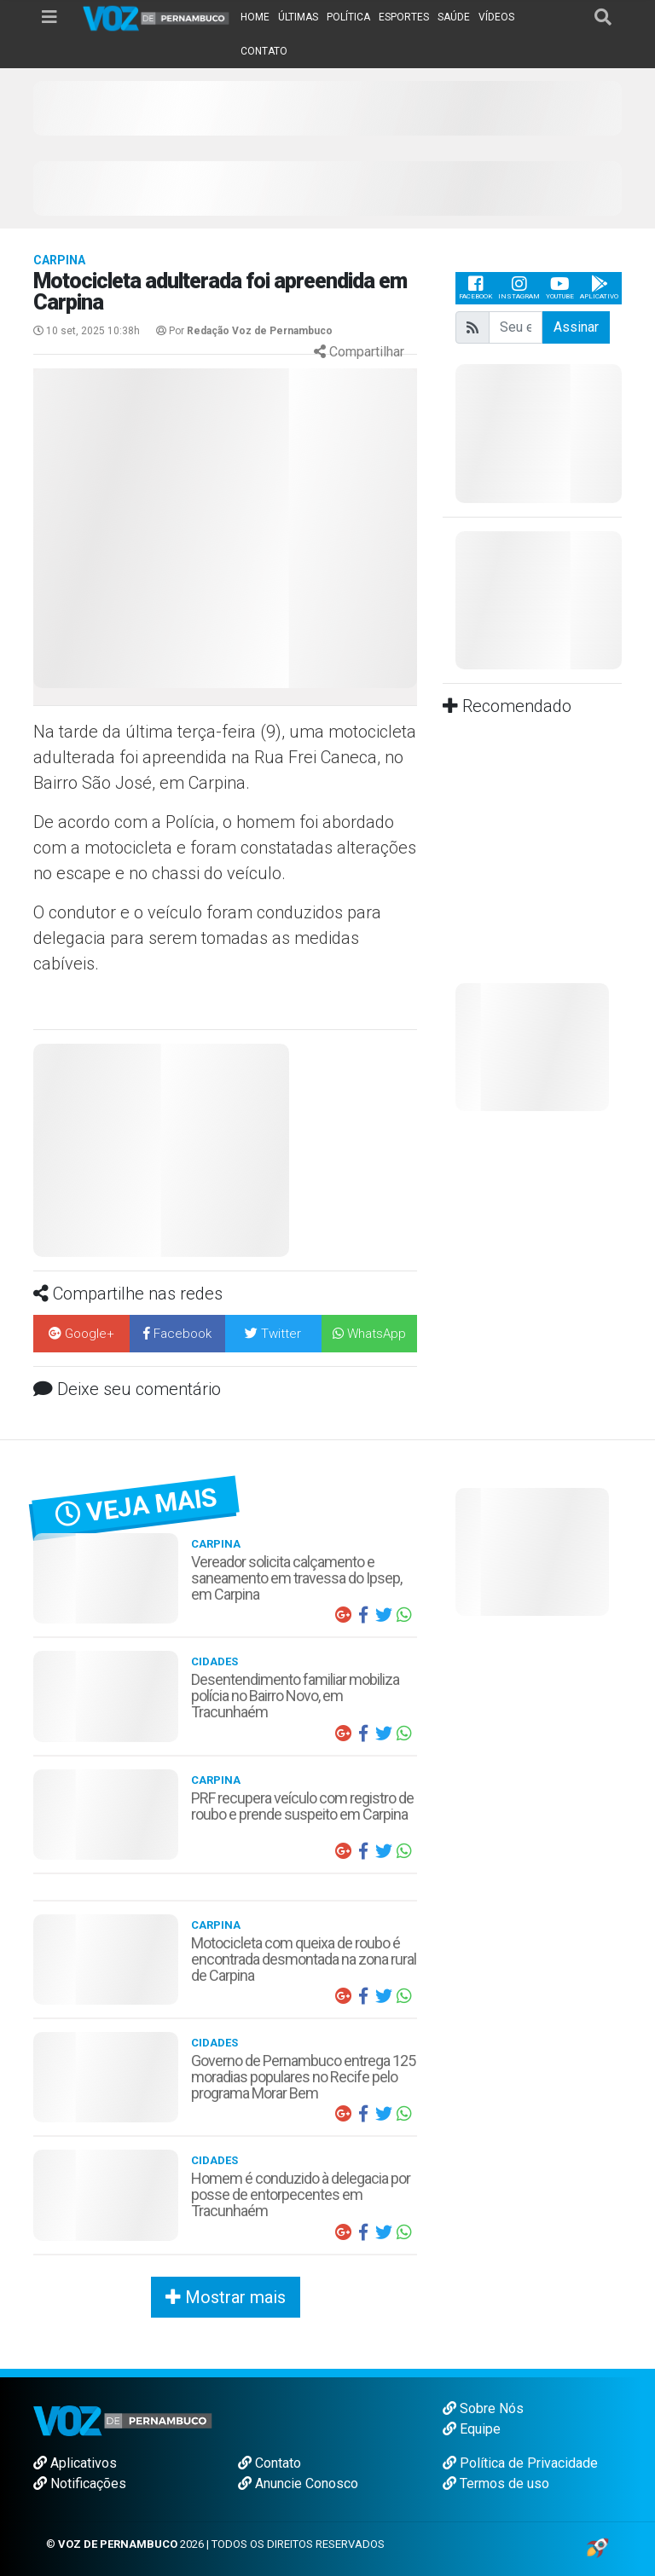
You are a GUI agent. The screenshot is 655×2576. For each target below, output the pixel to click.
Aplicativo (599, 287)
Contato (269, 2463)
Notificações (79, 2483)
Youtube (560, 287)
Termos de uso (496, 2483)
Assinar (576, 327)
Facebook (475, 287)
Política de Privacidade (520, 2463)
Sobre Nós (483, 2408)
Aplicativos (75, 2463)
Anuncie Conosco (298, 2483)
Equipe (472, 2429)
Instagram (519, 287)
